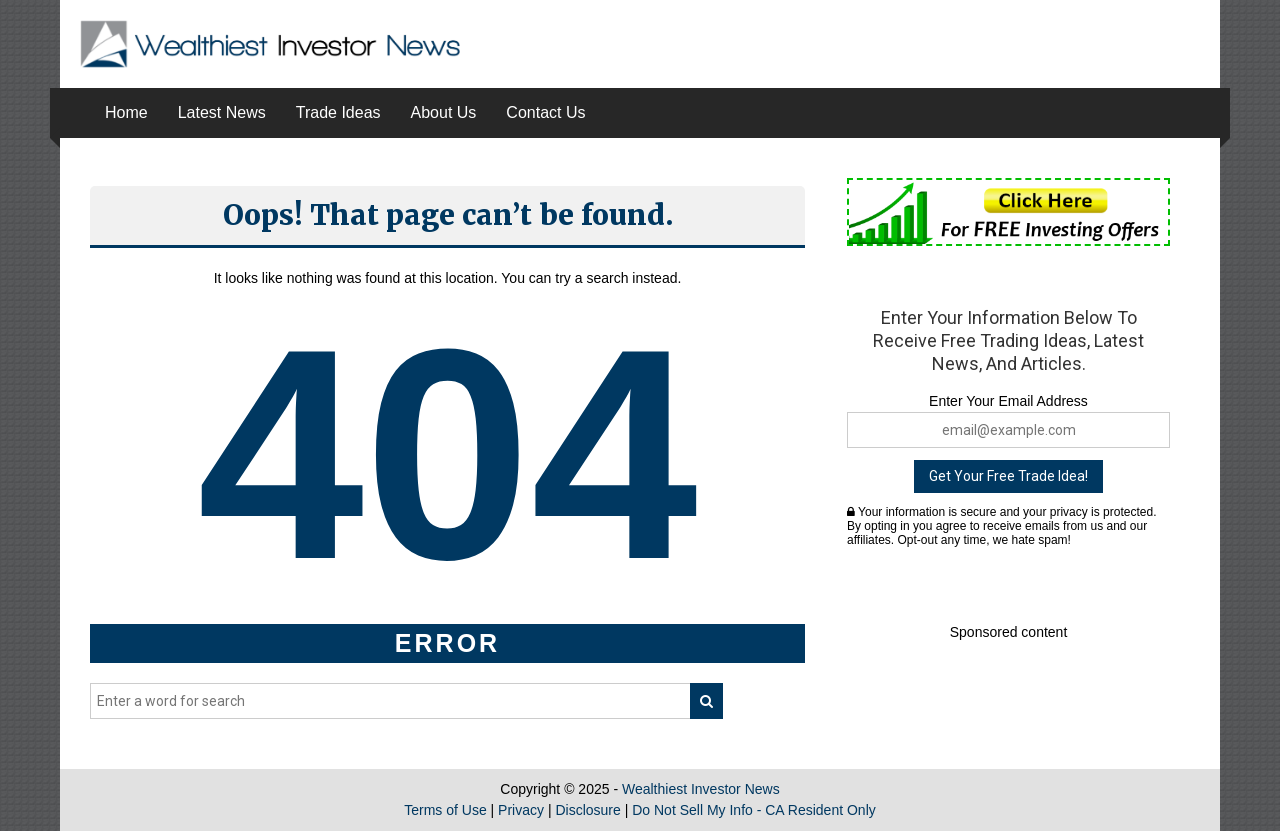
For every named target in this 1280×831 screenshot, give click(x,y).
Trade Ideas (338, 112)
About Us (444, 112)
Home (126, 112)
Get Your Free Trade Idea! (1008, 476)
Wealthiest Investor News (701, 789)
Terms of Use (445, 810)
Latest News (222, 112)
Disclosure (587, 810)
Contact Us (545, 112)
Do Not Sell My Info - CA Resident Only (754, 810)
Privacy (521, 810)
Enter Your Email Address (1008, 401)
